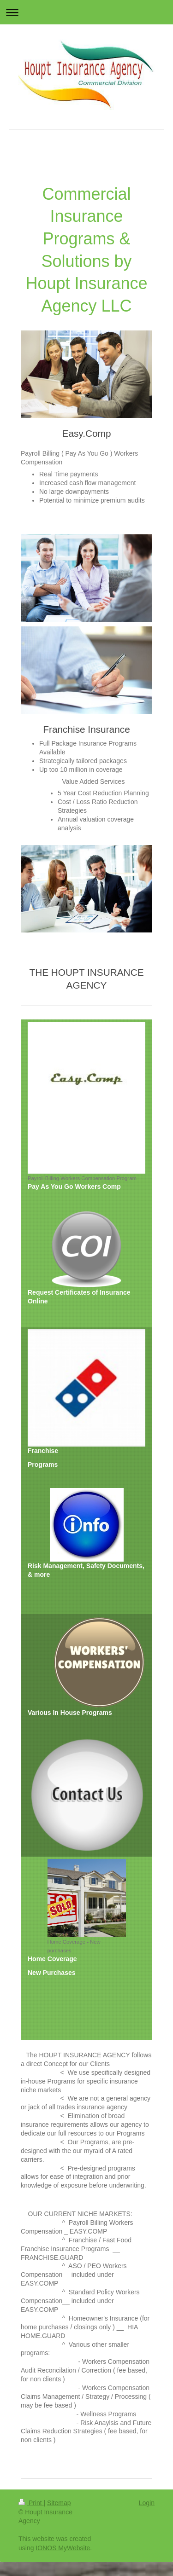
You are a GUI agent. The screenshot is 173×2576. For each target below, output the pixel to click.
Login (147, 2503)
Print (31, 2503)
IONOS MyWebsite (63, 2548)
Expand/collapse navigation (86, 12)
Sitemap (59, 2503)
